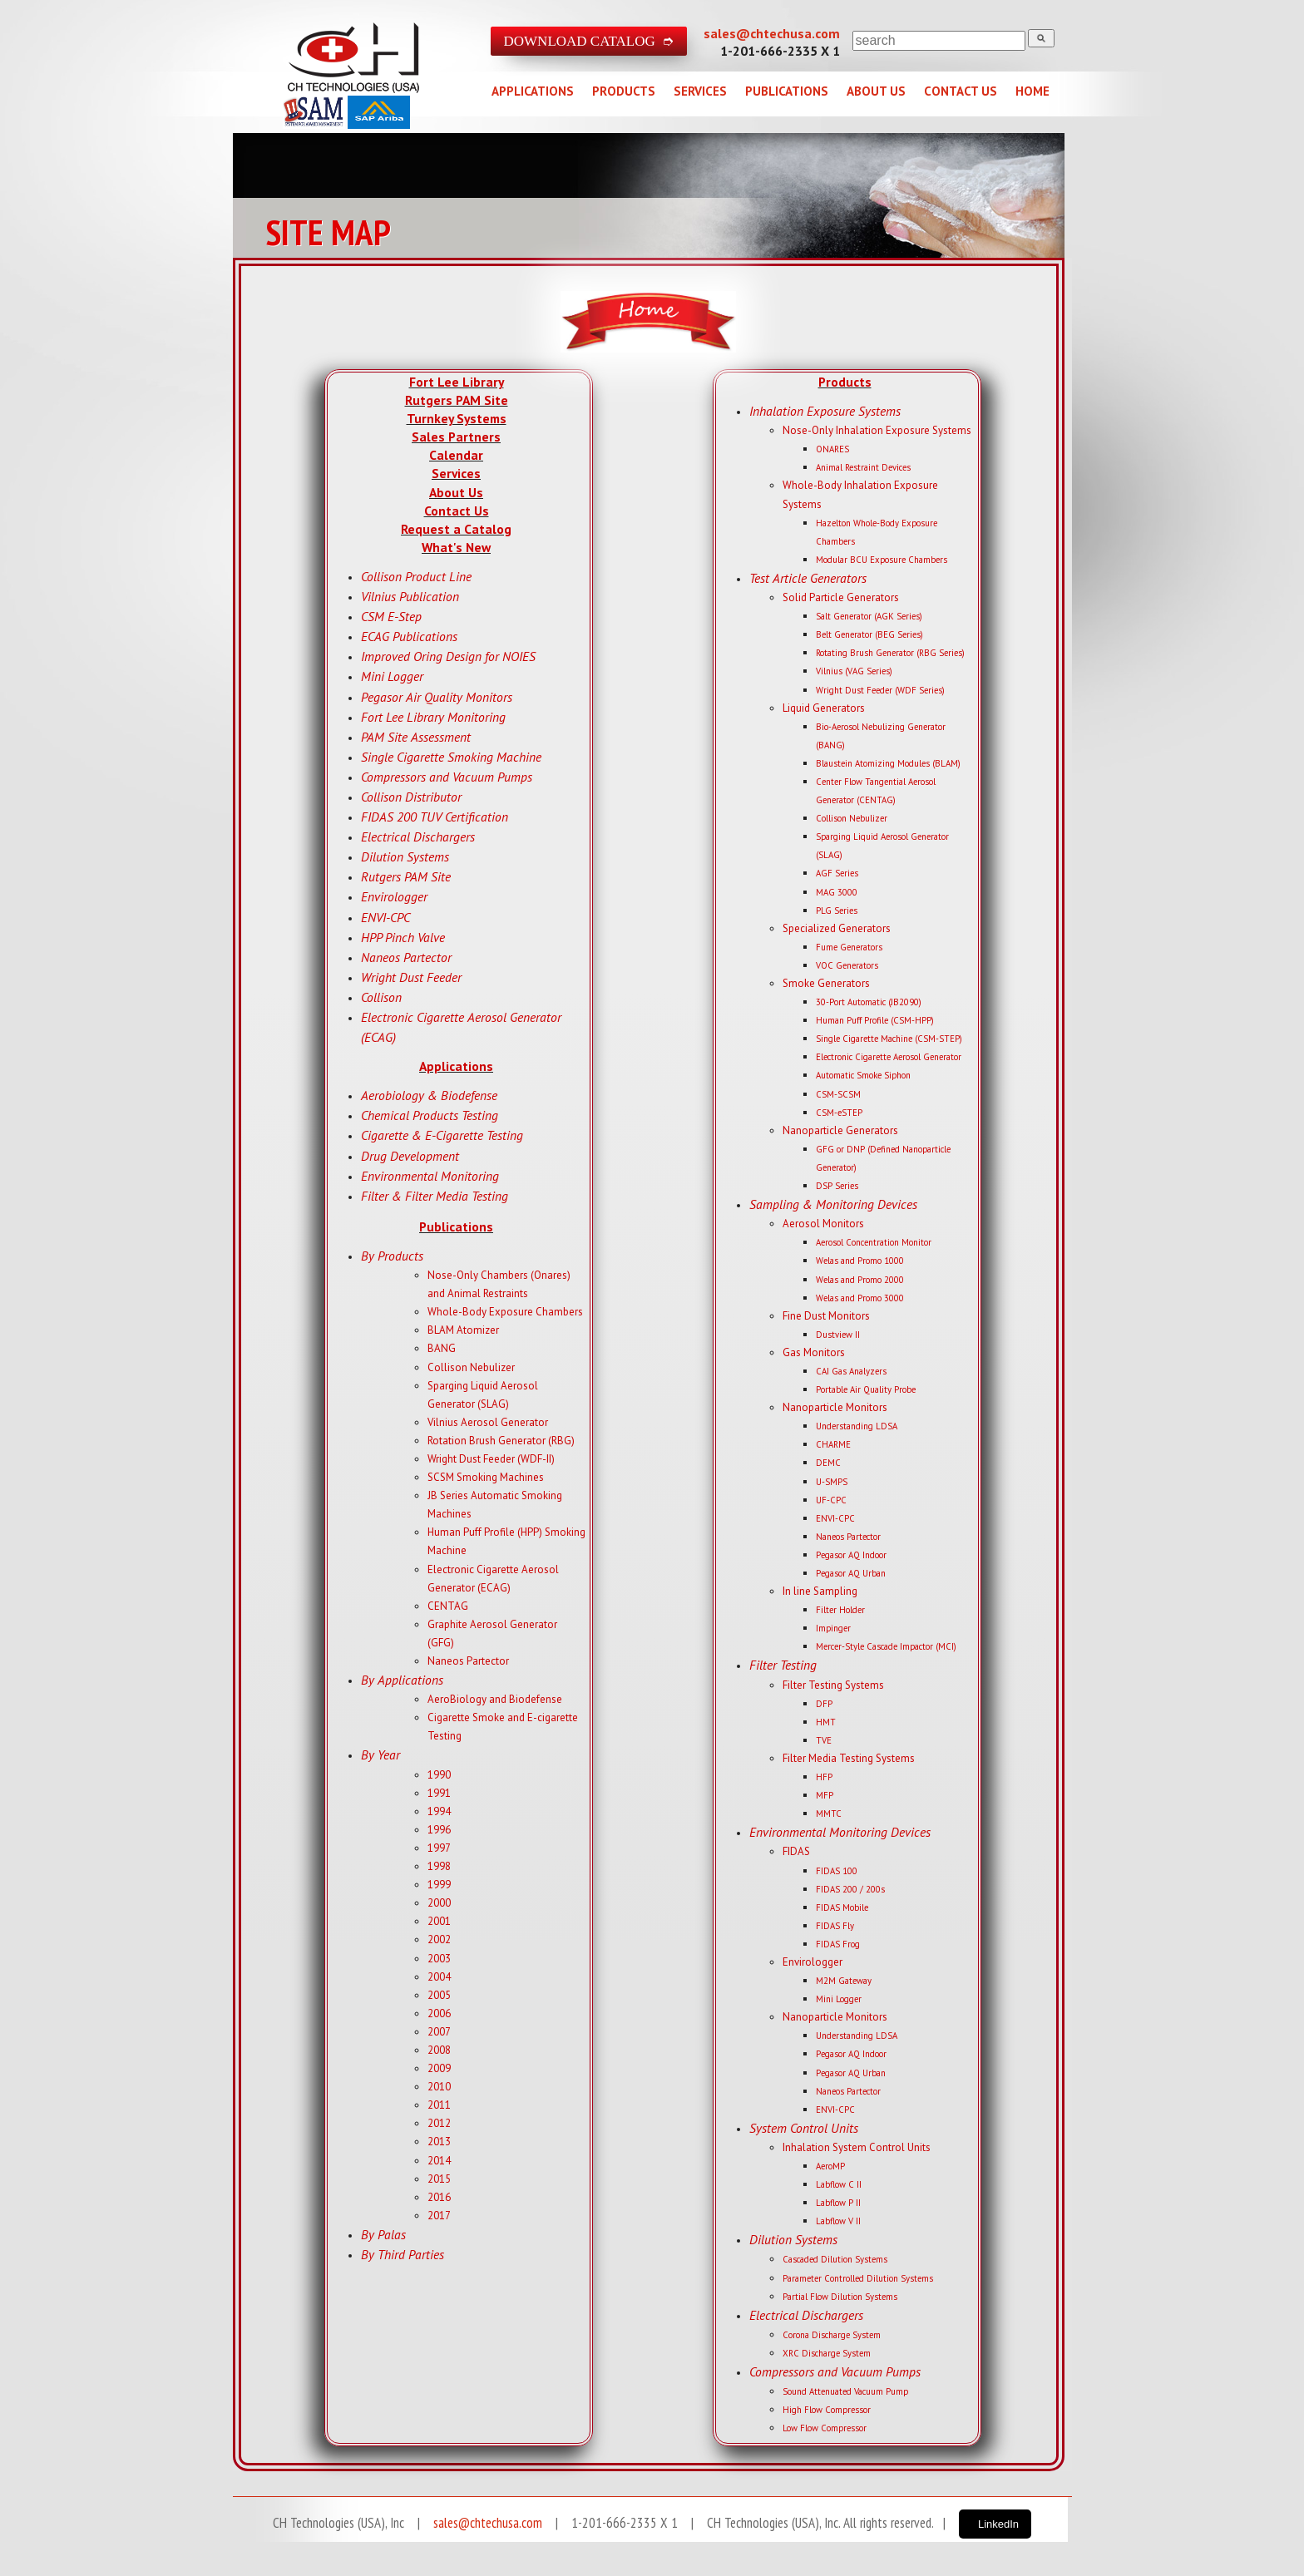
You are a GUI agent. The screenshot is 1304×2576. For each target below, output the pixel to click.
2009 (439, 2068)
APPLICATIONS (532, 91)
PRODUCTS (623, 91)
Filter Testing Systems (833, 1685)
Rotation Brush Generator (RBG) (501, 1441)
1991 (439, 1793)
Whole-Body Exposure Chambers (505, 1312)
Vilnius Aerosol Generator (487, 1422)
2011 (439, 2105)
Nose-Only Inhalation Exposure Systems (877, 430)
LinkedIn (998, 2524)
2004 (439, 1977)
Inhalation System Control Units (857, 2147)
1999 (439, 1885)
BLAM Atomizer (463, 1330)
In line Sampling (820, 1591)
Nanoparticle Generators (840, 1130)
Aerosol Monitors (823, 1223)
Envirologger (812, 1962)
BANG (441, 1348)
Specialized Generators (837, 928)
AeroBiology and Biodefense (494, 1699)
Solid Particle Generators (841, 597)
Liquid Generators (824, 708)
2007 (439, 2032)
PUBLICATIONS (786, 91)
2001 (439, 1921)
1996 (439, 1830)
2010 (439, 2087)
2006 (439, 2013)
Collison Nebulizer (471, 1367)
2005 (439, 1995)
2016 (439, 2197)
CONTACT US (960, 91)
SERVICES (700, 91)
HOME (1032, 91)
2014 (439, 2161)
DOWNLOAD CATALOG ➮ (589, 41)
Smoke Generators (826, 983)
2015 (439, 2179)
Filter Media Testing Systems (849, 1758)
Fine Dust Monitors (826, 1316)
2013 (439, 2141)
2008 (439, 2050)
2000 (439, 1903)
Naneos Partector (468, 1661)
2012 (439, 2123)
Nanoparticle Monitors (835, 1407)
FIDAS (796, 1851)
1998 (439, 1866)
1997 (439, 1848)
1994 (439, 1811)
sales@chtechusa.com (772, 33)
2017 (439, 2215)
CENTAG (447, 1606)
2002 (439, 1939)
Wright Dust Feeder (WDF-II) (491, 1459)
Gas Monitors (814, 1352)
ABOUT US (876, 91)
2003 (439, 1959)
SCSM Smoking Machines (485, 1477)
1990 (439, 1775)
